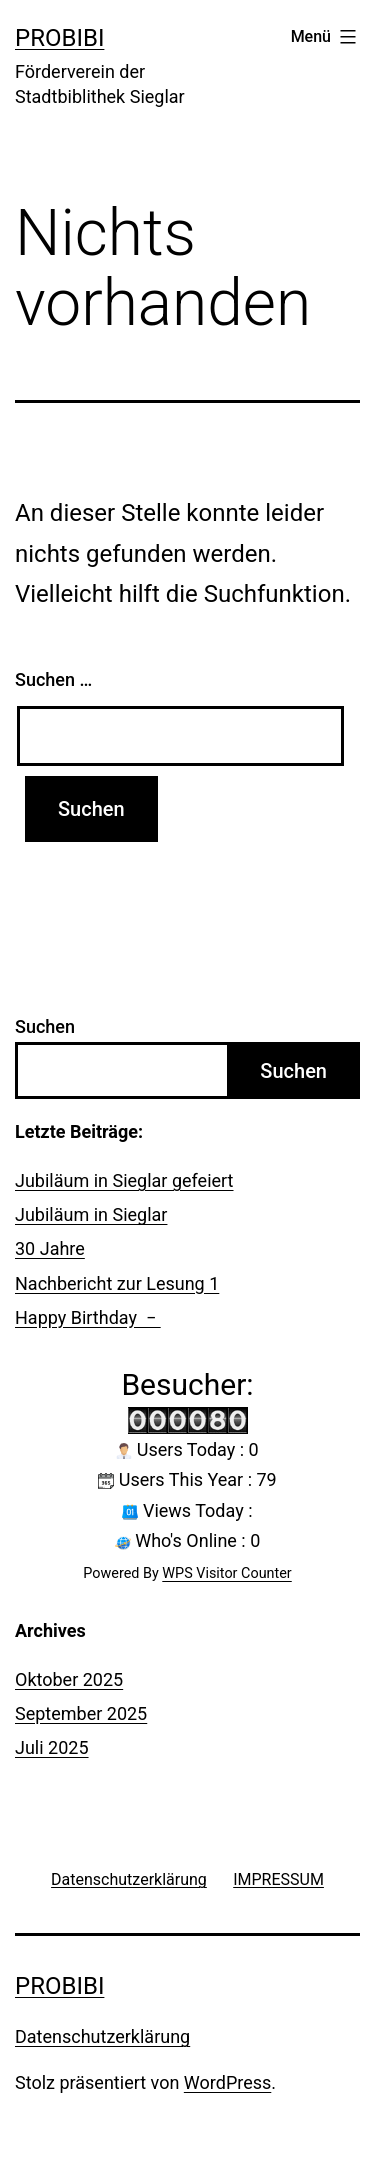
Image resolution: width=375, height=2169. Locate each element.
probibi (59, 38)
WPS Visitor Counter (226, 1573)
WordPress (227, 2082)
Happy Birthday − (88, 1317)
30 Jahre (50, 1248)
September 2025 (81, 1713)
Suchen (45, 1026)
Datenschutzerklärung (102, 2036)
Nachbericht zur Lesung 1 (117, 1283)
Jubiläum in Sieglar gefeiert (124, 1180)
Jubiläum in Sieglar (91, 1214)
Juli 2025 (52, 1747)
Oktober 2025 (69, 1679)
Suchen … (53, 679)
